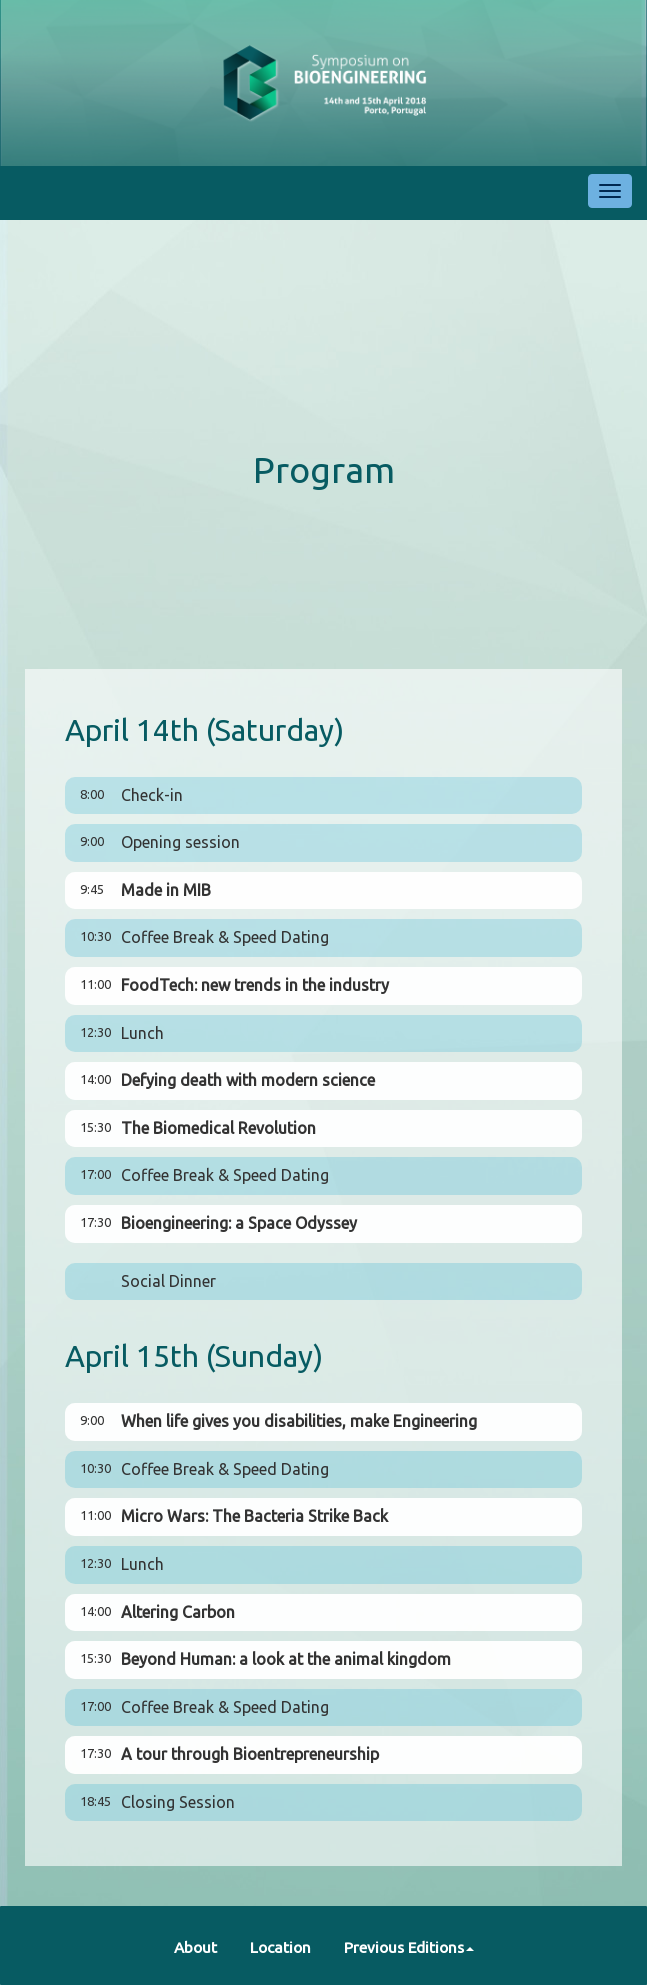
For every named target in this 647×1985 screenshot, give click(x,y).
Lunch (142, 1033)
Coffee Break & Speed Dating (225, 937)
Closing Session (178, 1802)
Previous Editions (409, 1947)
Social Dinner (168, 1281)
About (195, 1947)
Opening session (180, 842)
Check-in (152, 795)
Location (280, 1947)
